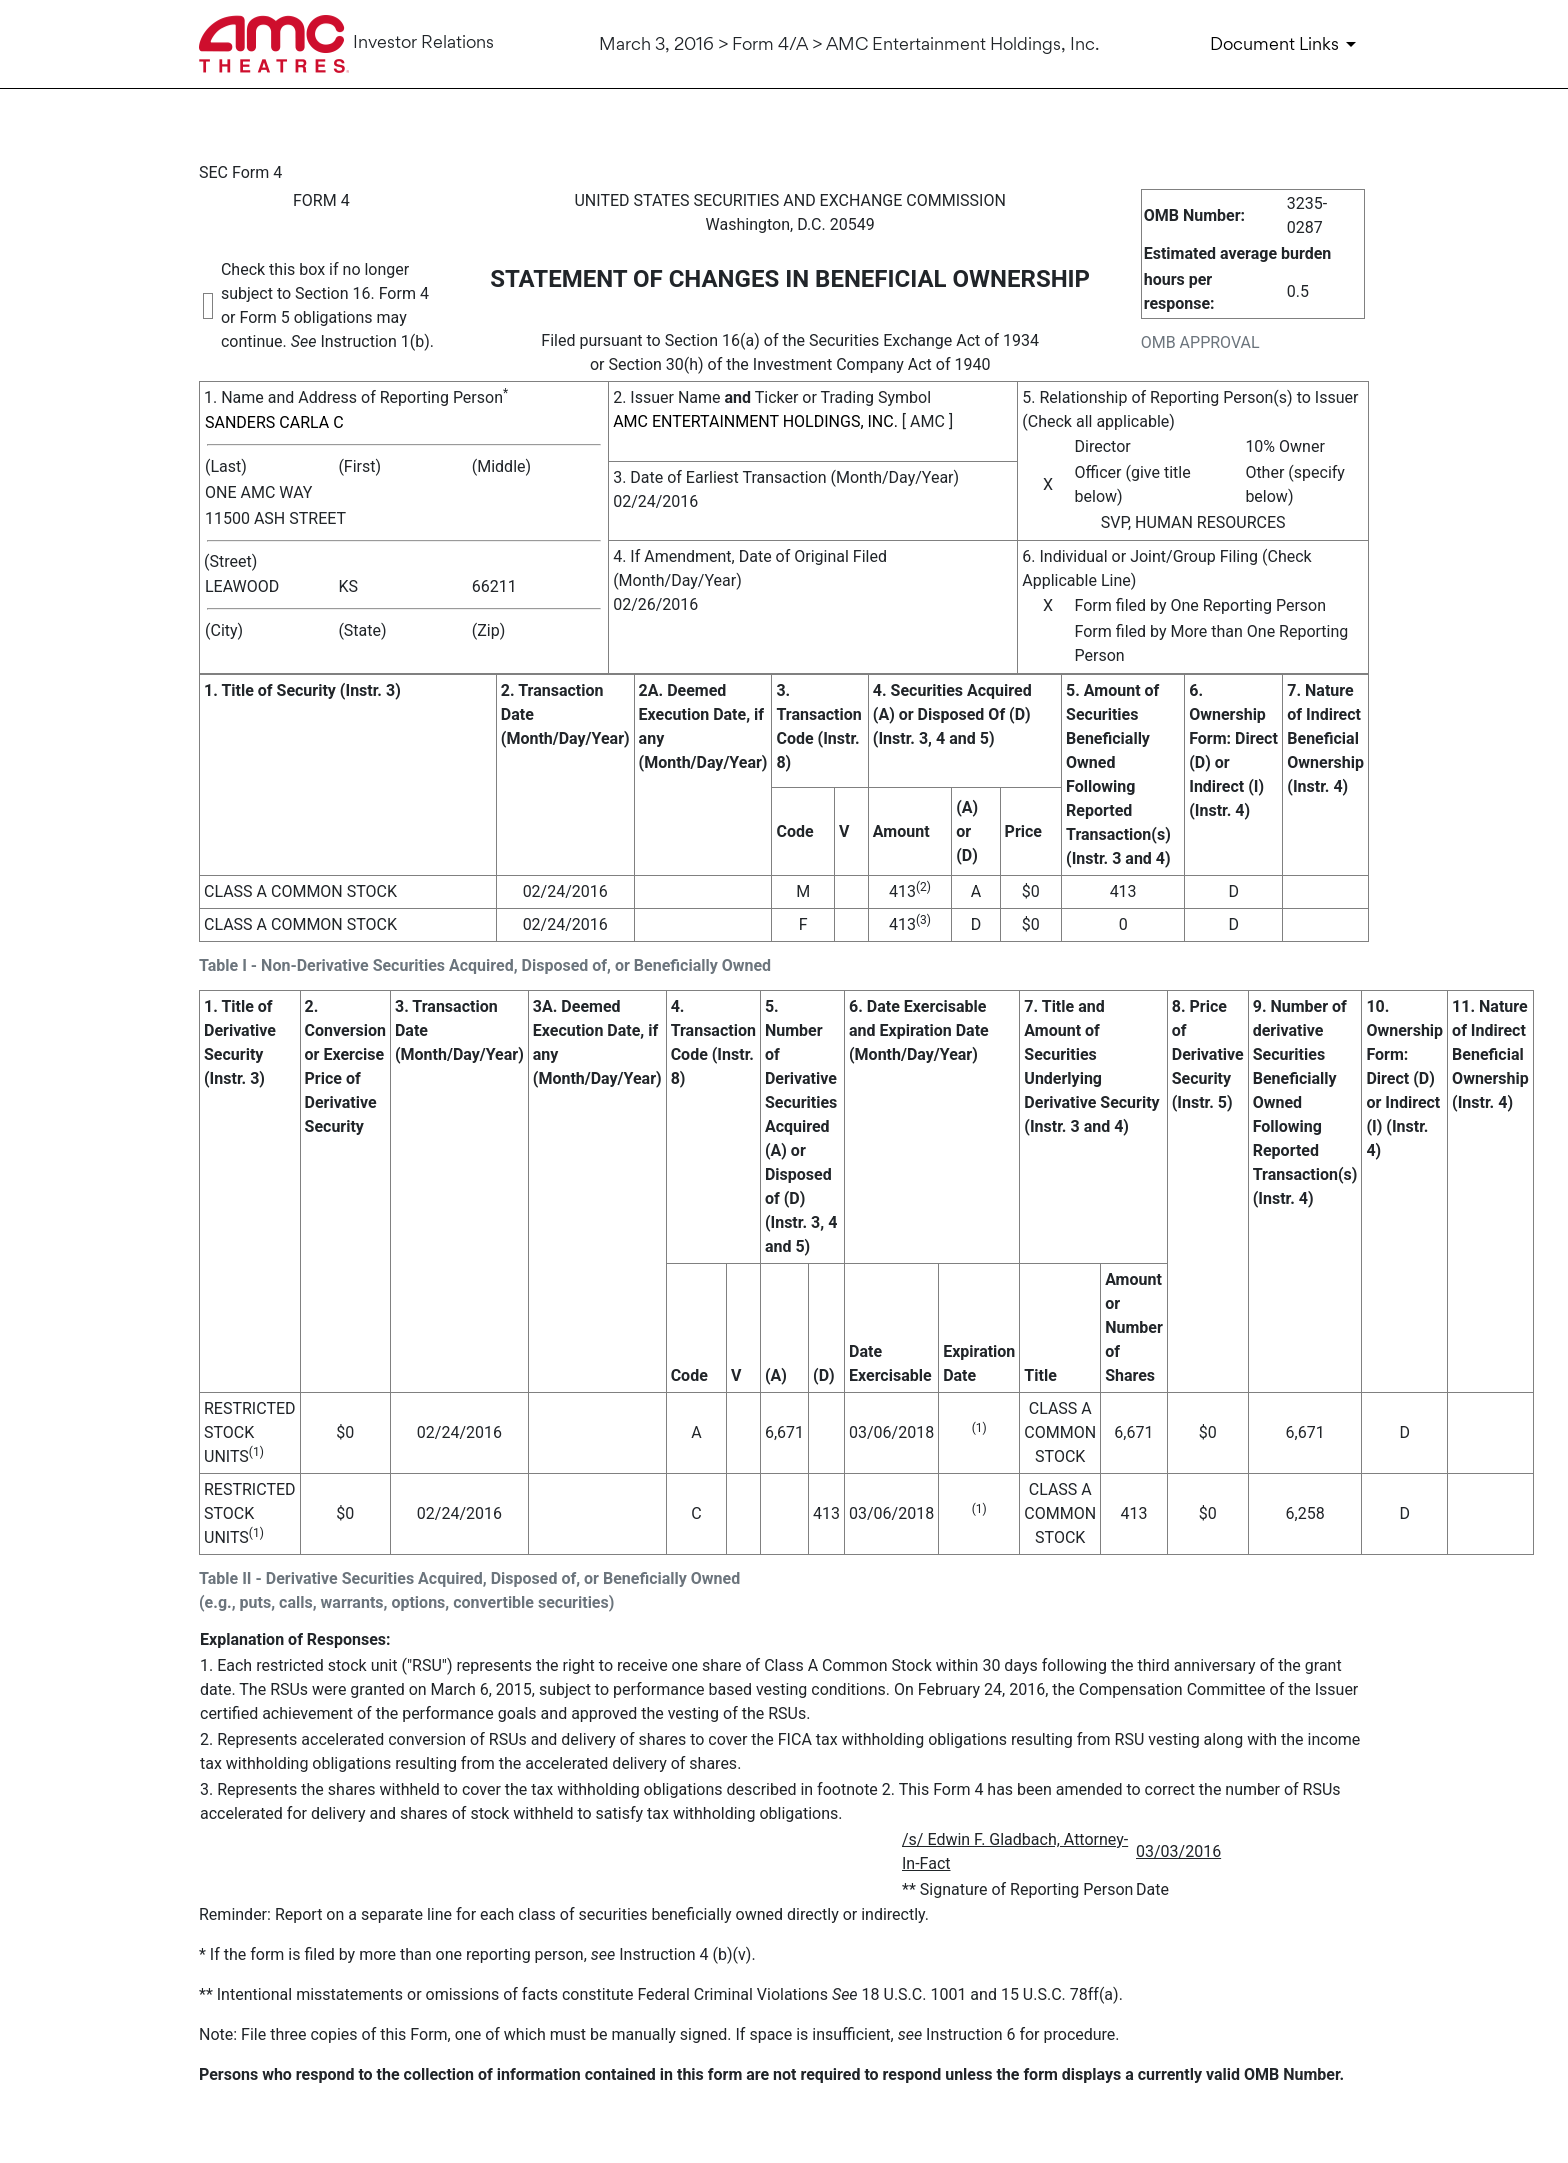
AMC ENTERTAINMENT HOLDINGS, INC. (755, 421)
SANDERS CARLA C (274, 422)
